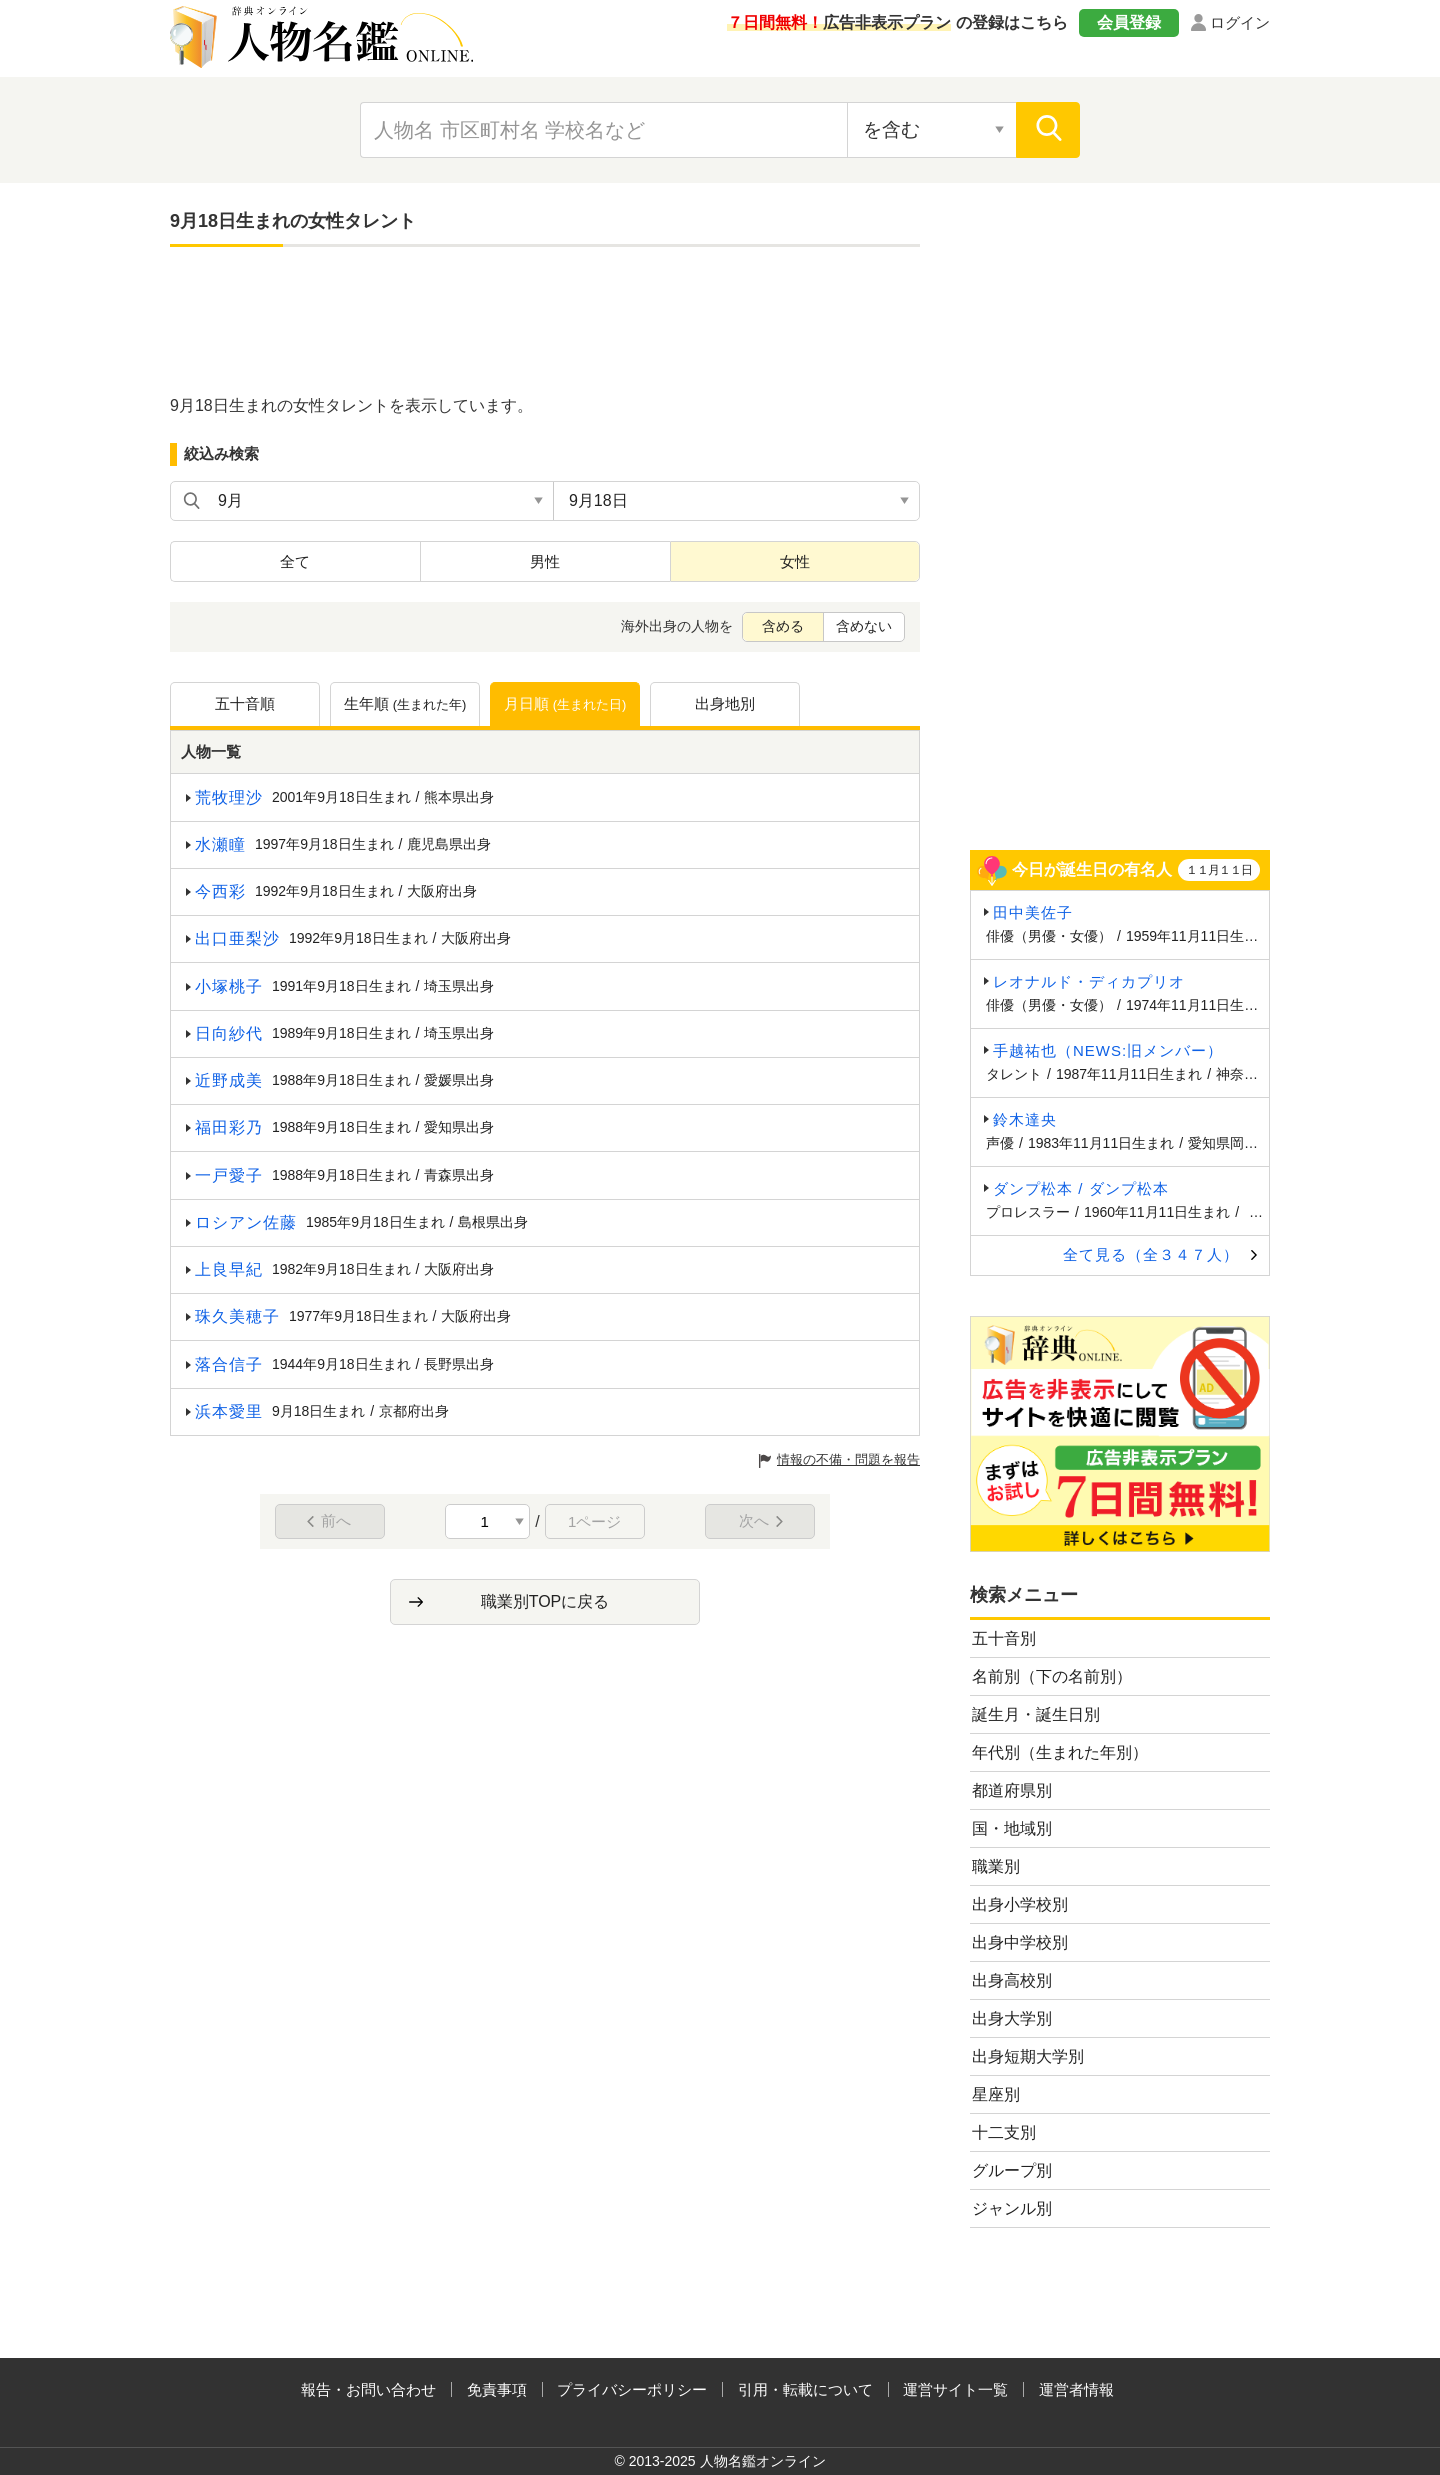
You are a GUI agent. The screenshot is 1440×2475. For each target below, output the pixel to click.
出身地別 (725, 703)
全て (295, 561)
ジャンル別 (1012, 2208)
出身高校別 (1012, 1980)
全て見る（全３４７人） (1151, 1254)
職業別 (996, 1866)
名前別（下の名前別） (1052, 1676)
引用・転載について (805, 2389)
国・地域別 (1012, 1828)
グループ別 (1012, 2170)
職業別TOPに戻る (545, 1601)
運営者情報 (1076, 2389)
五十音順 (245, 703)
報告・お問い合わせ (368, 2389)
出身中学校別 (1020, 1942)
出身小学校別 (1020, 1904)
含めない (864, 626)
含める (783, 626)
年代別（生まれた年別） (1060, 1752)
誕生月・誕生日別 (1036, 1714)
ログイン (1240, 22)
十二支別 (1004, 2132)
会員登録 (1129, 22)
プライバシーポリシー (632, 2389)
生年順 (405, 705)
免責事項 (497, 2389)
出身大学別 (1012, 2018)
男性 (545, 561)
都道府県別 (1012, 1790)
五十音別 (1004, 1638)
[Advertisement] (545, 322)
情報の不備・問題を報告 (848, 1459)
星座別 (996, 2094)
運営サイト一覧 (955, 2389)
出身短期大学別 (1028, 2056)
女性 (795, 561)
